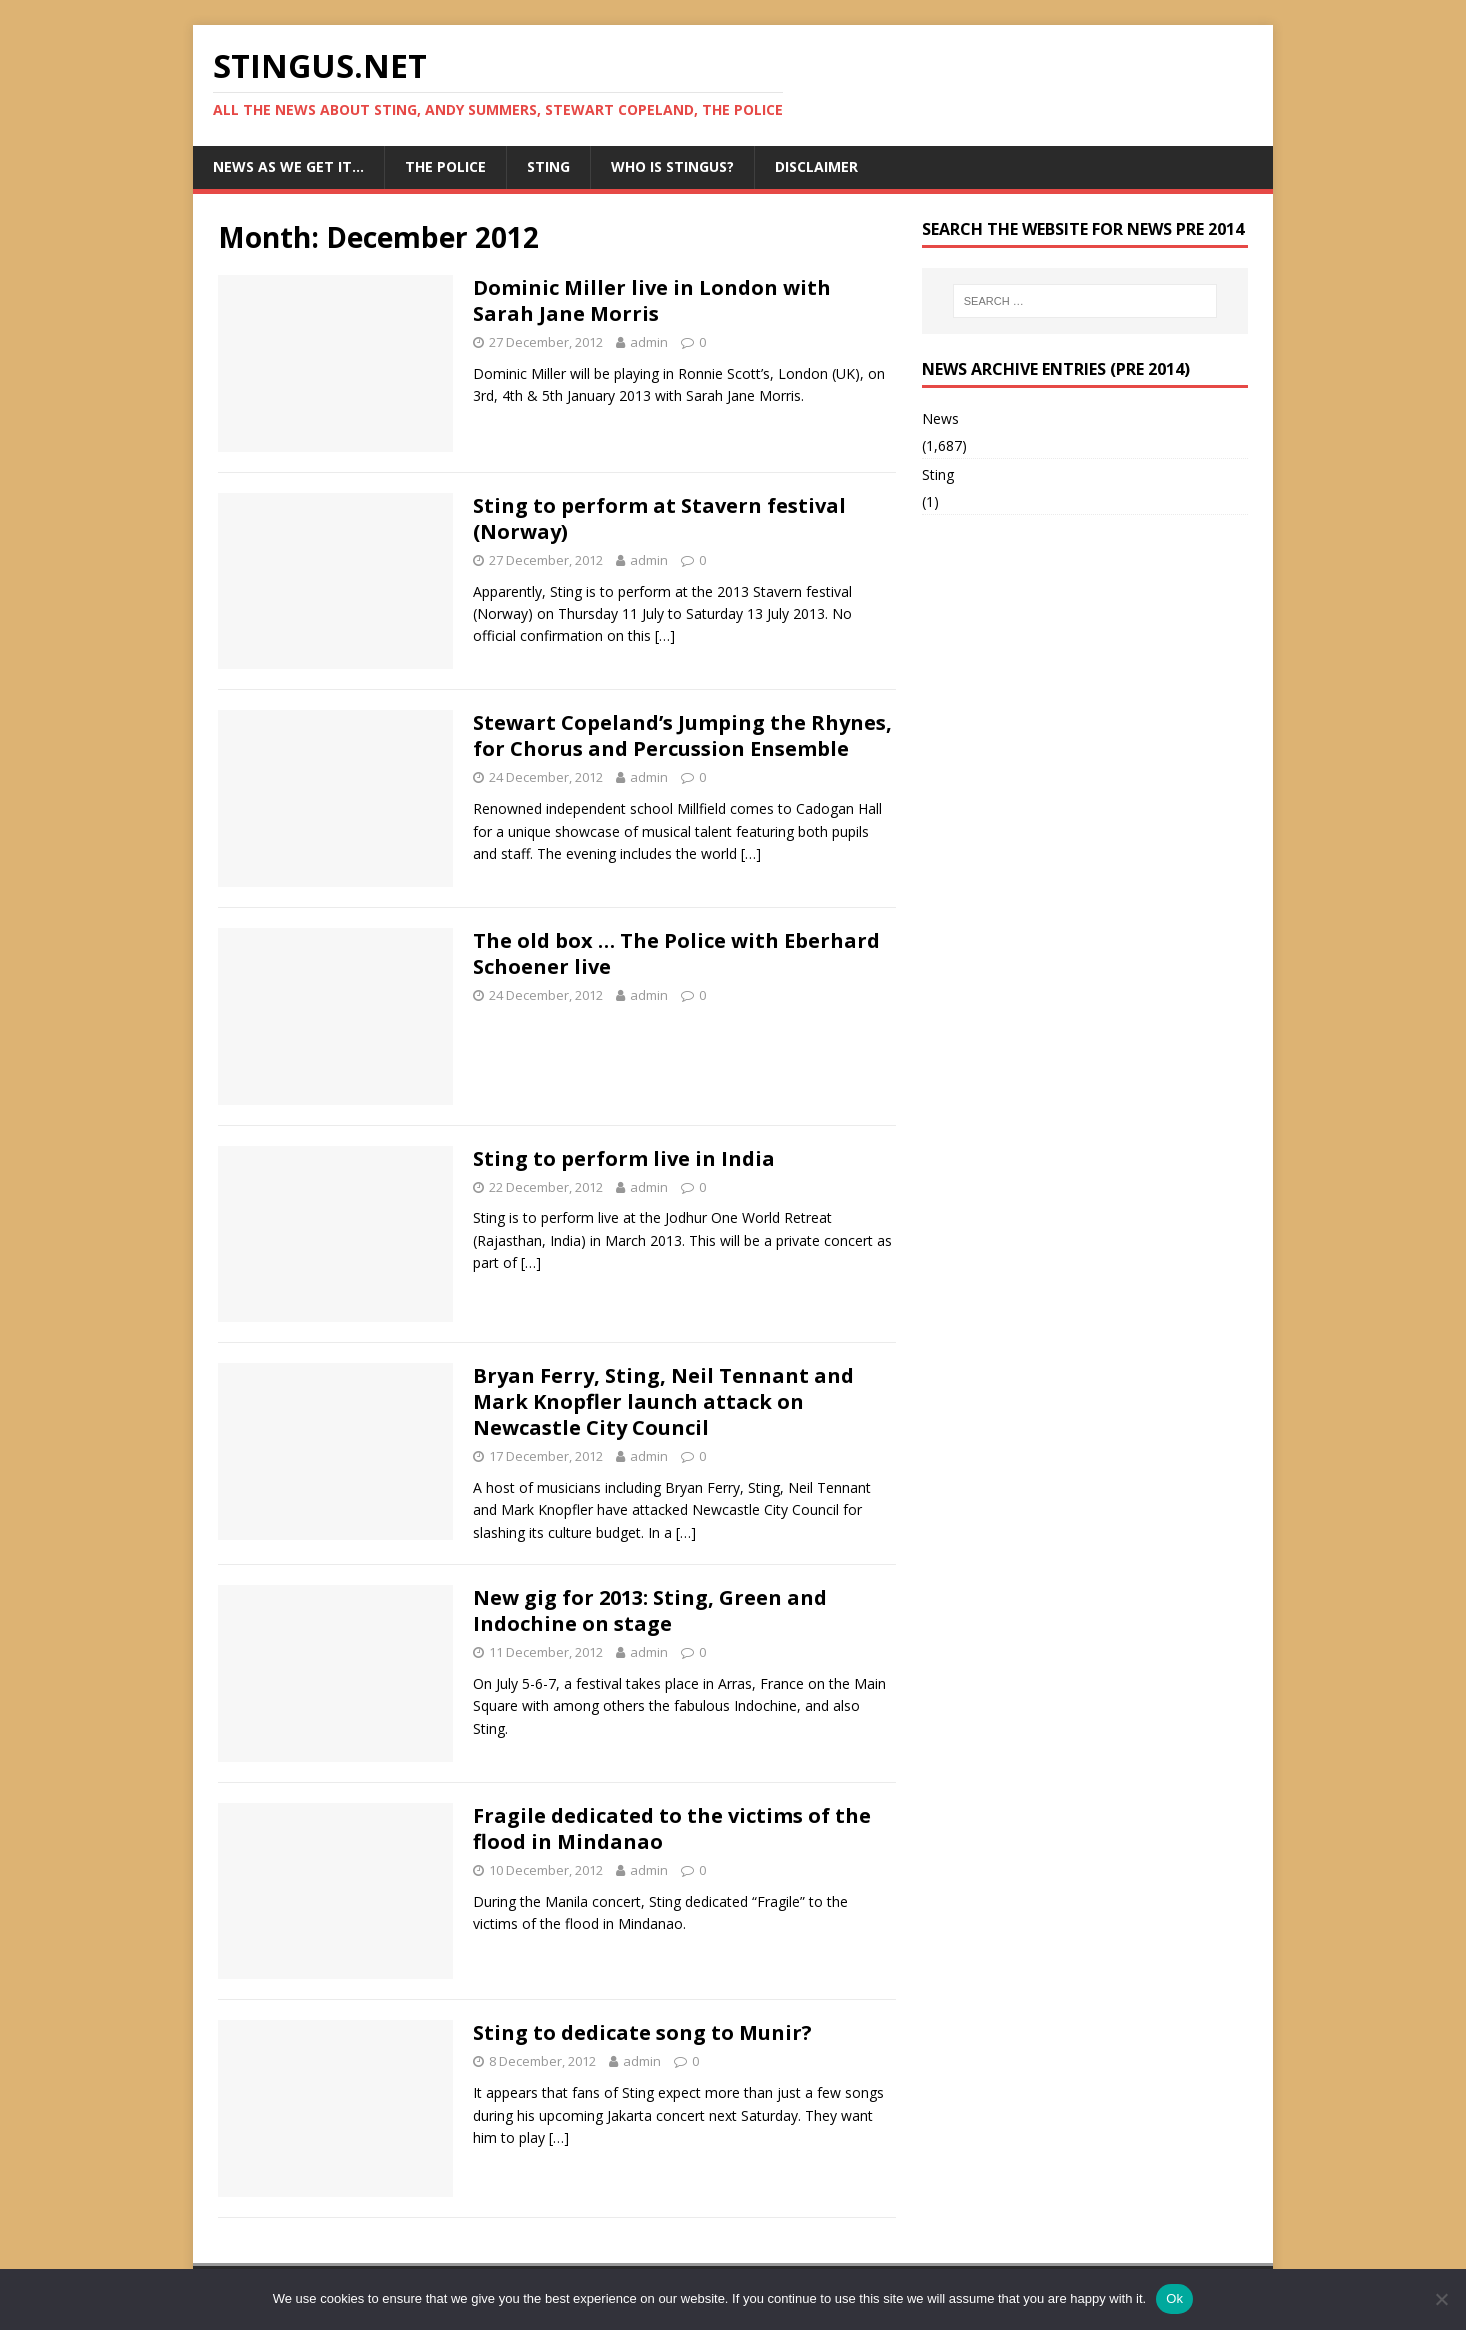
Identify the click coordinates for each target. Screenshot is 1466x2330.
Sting (548, 166)
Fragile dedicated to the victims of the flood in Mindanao (672, 1828)
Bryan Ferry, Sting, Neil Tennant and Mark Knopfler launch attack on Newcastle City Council (663, 1401)
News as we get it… (288, 166)
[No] (1441, 2299)
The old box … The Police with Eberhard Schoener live (676, 953)
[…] (665, 635)
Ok (1174, 2298)
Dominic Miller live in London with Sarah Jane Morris (652, 300)
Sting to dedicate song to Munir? (642, 2032)
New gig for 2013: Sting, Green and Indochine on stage (650, 1610)
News (940, 418)
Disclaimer (816, 166)
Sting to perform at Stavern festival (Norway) (659, 518)
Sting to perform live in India (624, 1158)
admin (649, 342)
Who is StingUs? (672, 166)
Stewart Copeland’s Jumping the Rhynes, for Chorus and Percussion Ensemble (682, 735)
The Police (445, 166)
